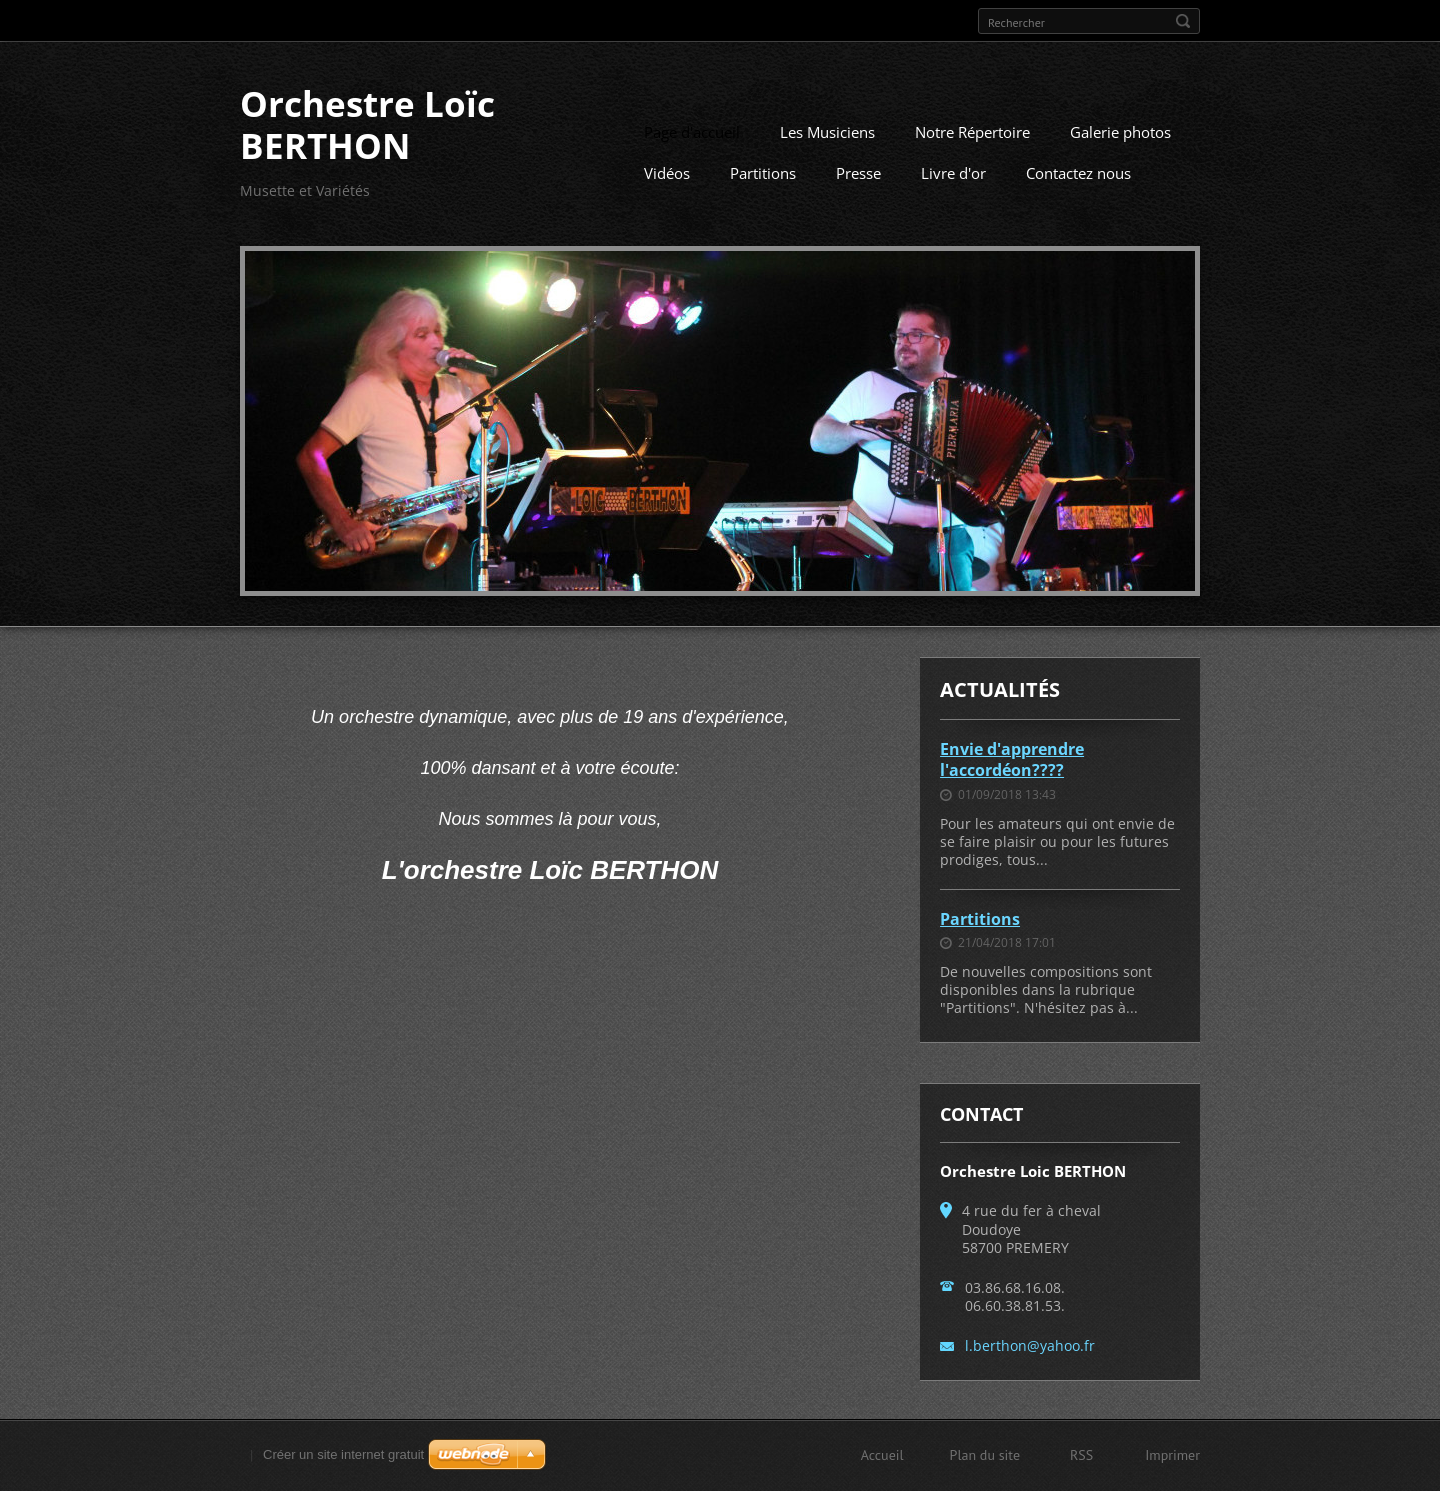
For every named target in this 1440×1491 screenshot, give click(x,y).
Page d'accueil (692, 132)
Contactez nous (1078, 173)
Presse (858, 173)
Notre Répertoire (972, 132)
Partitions (763, 173)
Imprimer (1172, 1455)
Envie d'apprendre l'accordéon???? (1012, 759)
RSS (1081, 1455)
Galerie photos (1120, 132)
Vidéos (667, 173)
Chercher (1183, 21)
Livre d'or (953, 173)
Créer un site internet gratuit (343, 1454)
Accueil (882, 1455)
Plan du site (985, 1455)
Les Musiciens (827, 132)
